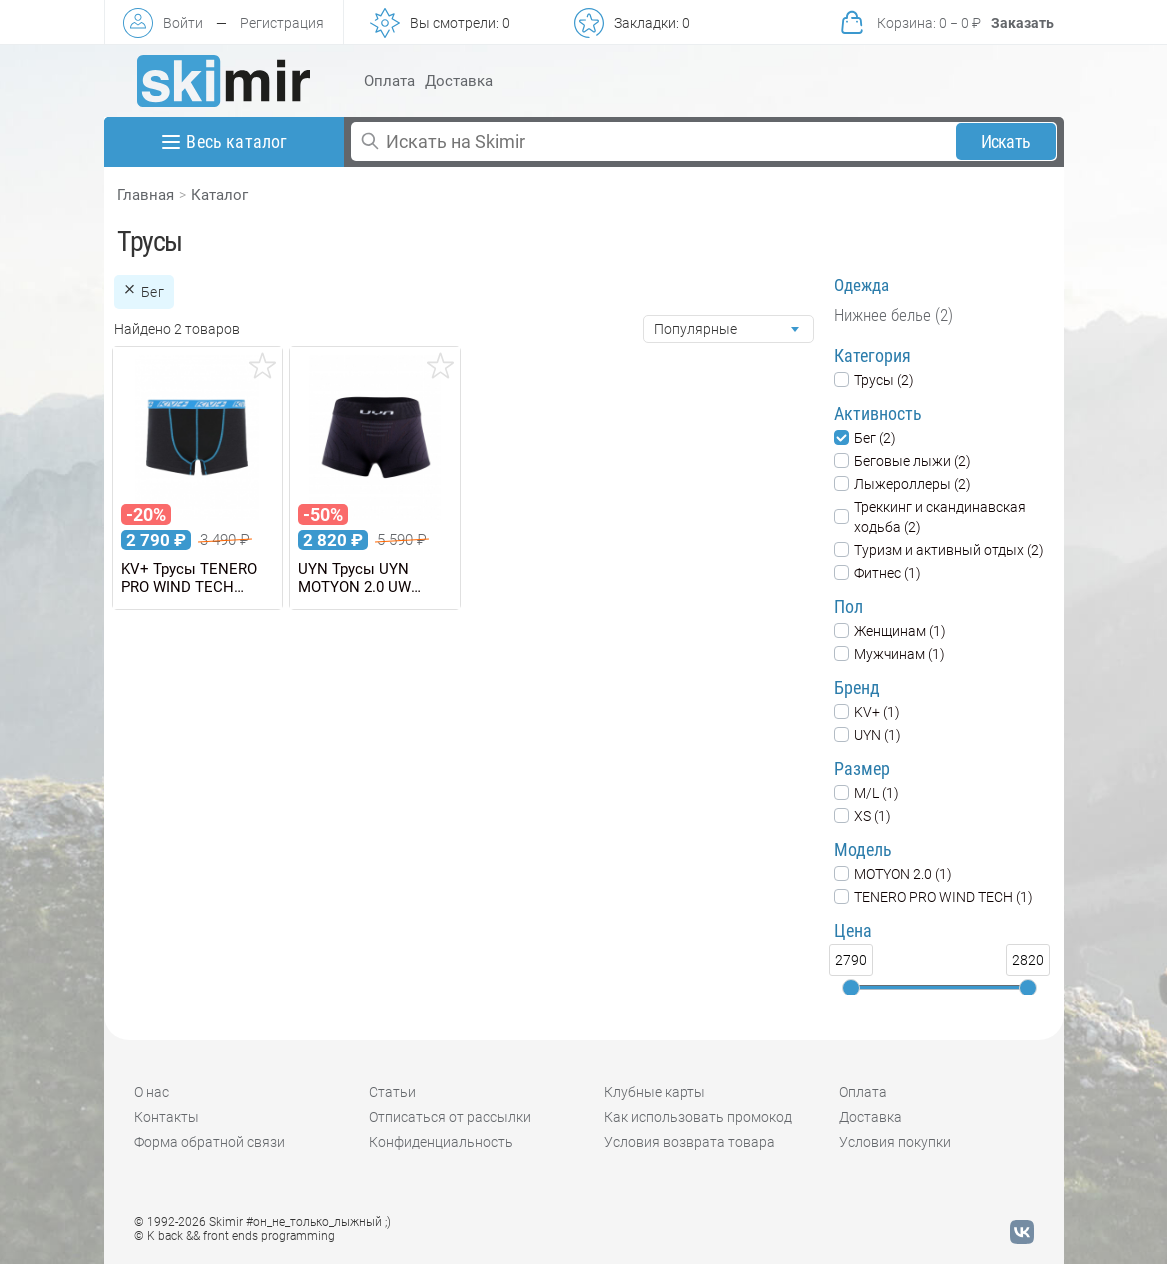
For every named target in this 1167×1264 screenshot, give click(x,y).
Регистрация (282, 23)
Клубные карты (654, 1092)
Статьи (392, 1092)
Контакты (166, 1117)
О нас (151, 1092)
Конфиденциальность (441, 1142)
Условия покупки (895, 1142)
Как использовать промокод (698, 1117)
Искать (1005, 141)
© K (234, 1236)
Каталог (219, 195)
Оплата (389, 81)
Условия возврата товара (689, 1142)
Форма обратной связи (209, 1142)
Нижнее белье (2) (893, 315)
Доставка (459, 81)
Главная (145, 195)
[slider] (851, 988)
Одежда (861, 285)
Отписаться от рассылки (450, 1117)
